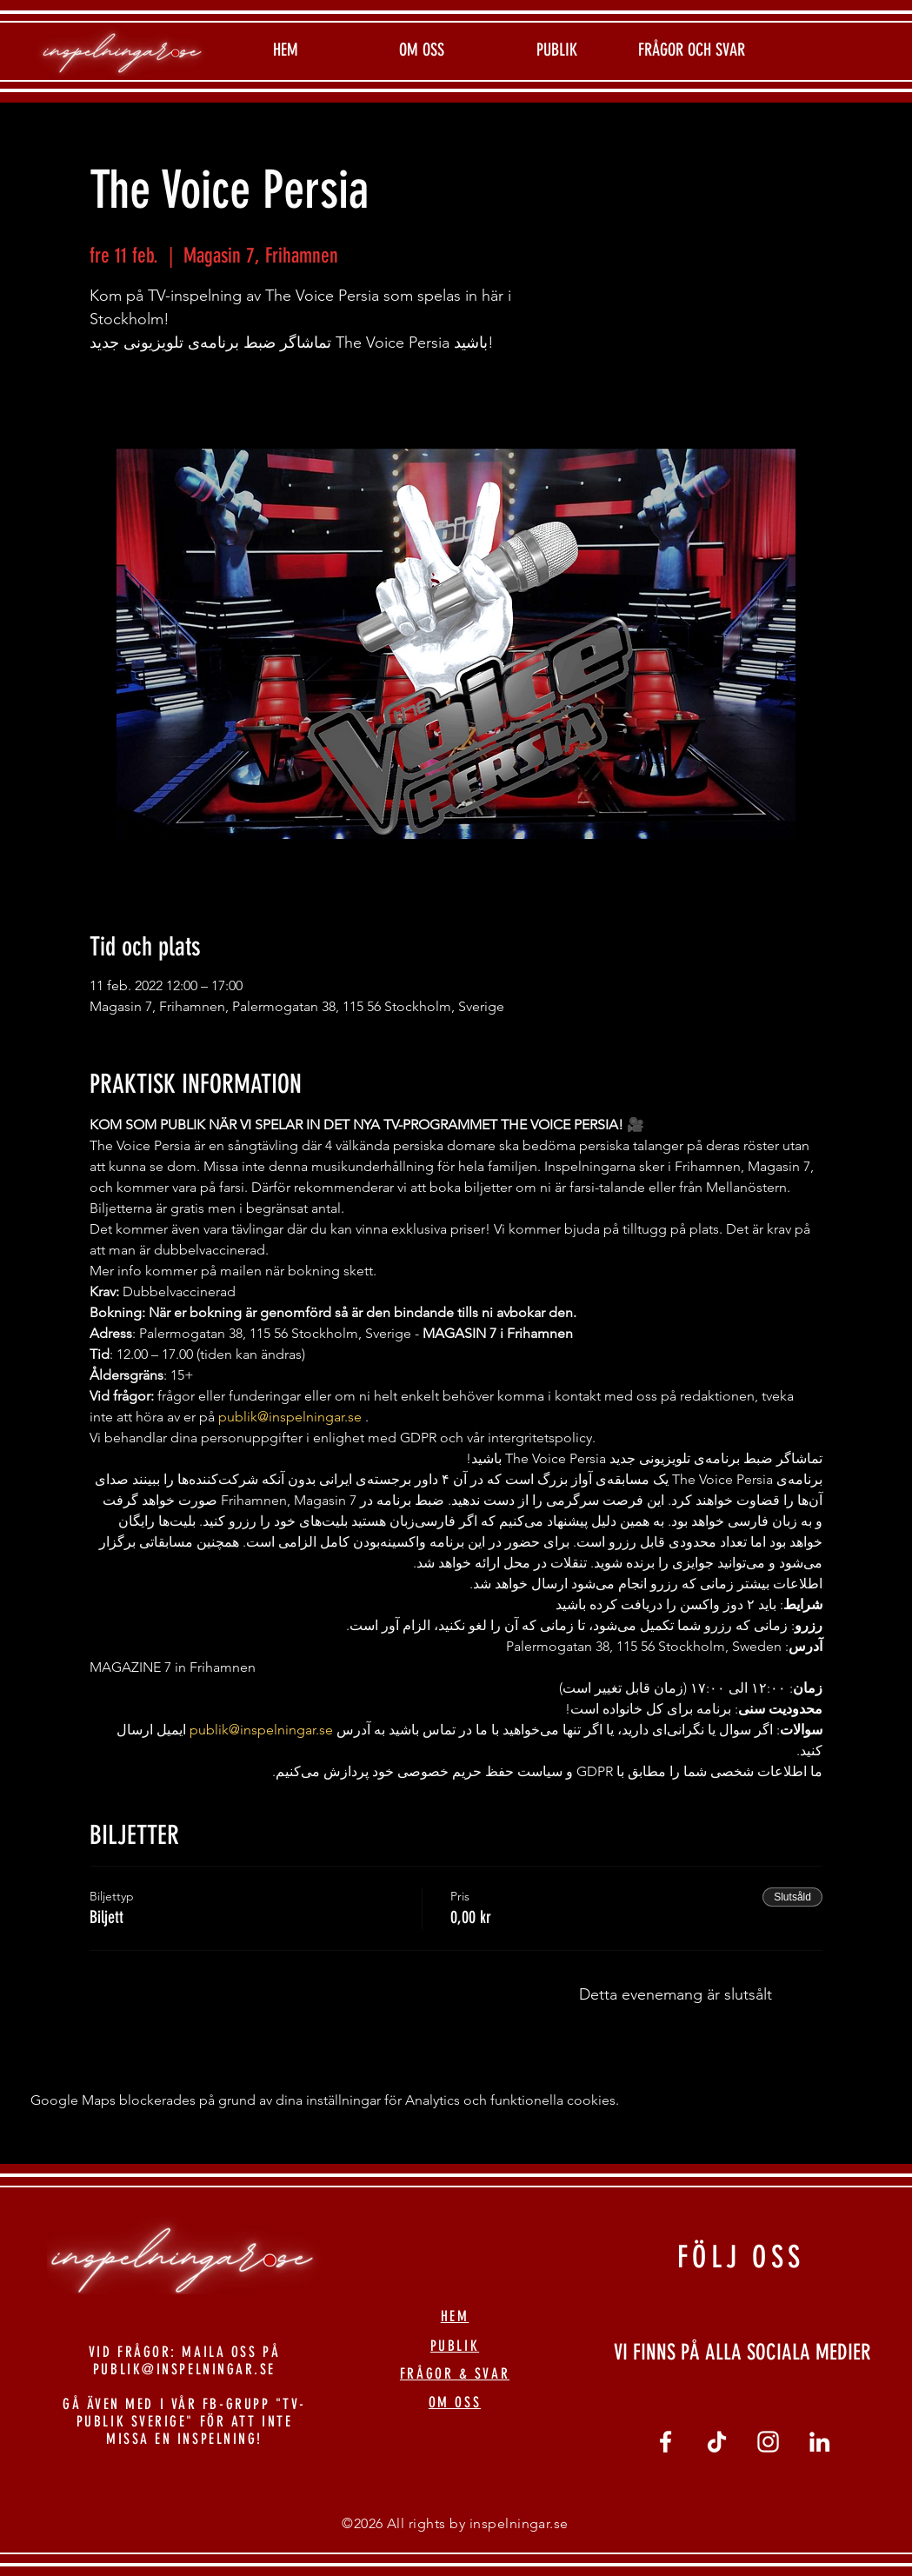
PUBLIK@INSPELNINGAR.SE (184, 2369)
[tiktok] (716, 2441)
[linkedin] (819, 2441)
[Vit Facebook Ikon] (665, 2441)
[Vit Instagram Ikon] (768, 2441)
